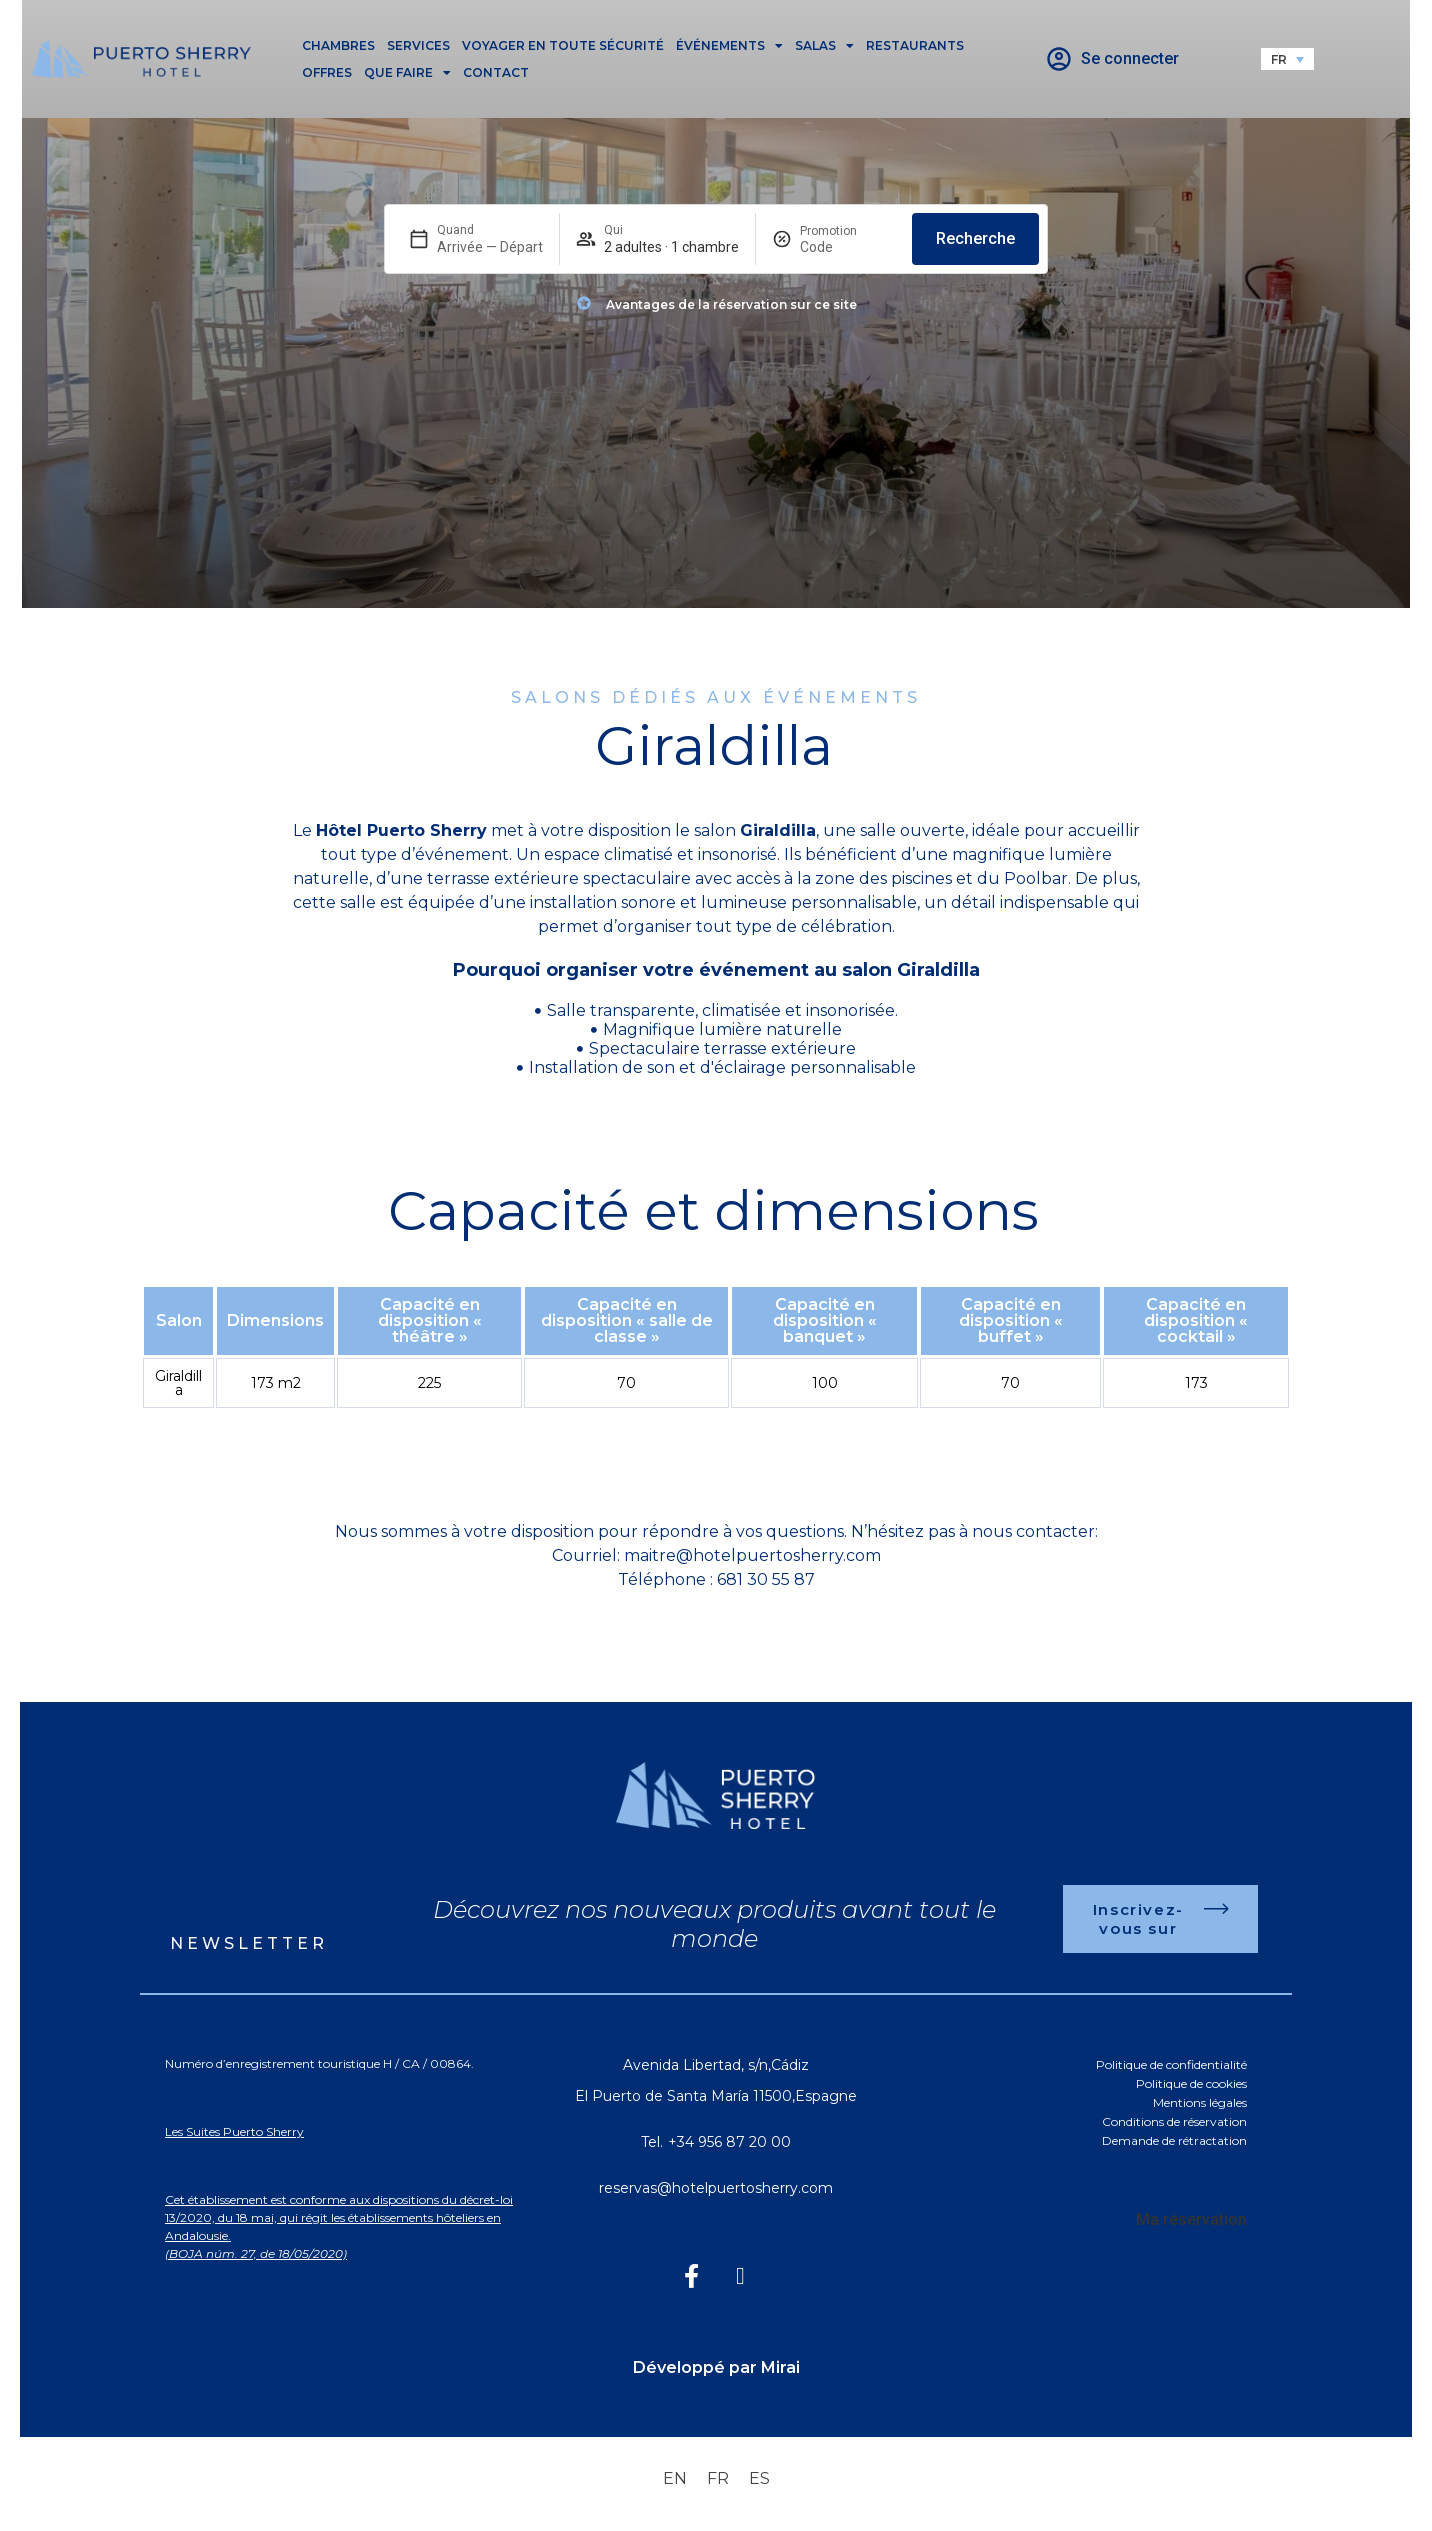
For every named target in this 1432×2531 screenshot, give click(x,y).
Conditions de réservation (1174, 2121)
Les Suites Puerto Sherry (234, 2131)
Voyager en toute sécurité (563, 45)
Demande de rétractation (1174, 2140)
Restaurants (915, 45)
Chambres (338, 45)
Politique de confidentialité (1171, 2064)
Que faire (407, 72)
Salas (824, 45)
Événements (729, 45)
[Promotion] (848, 247)
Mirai (780, 2367)
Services (418, 45)
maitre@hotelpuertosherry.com (752, 1555)
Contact (496, 72)
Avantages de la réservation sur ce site (731, 304)
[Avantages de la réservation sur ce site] (584, 303)
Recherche (975, 238)
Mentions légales (1200, 2102)
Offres (327, 72)
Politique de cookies (1191, 2083)
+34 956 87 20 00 (729, 2142)
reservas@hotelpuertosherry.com (716, 2188)
